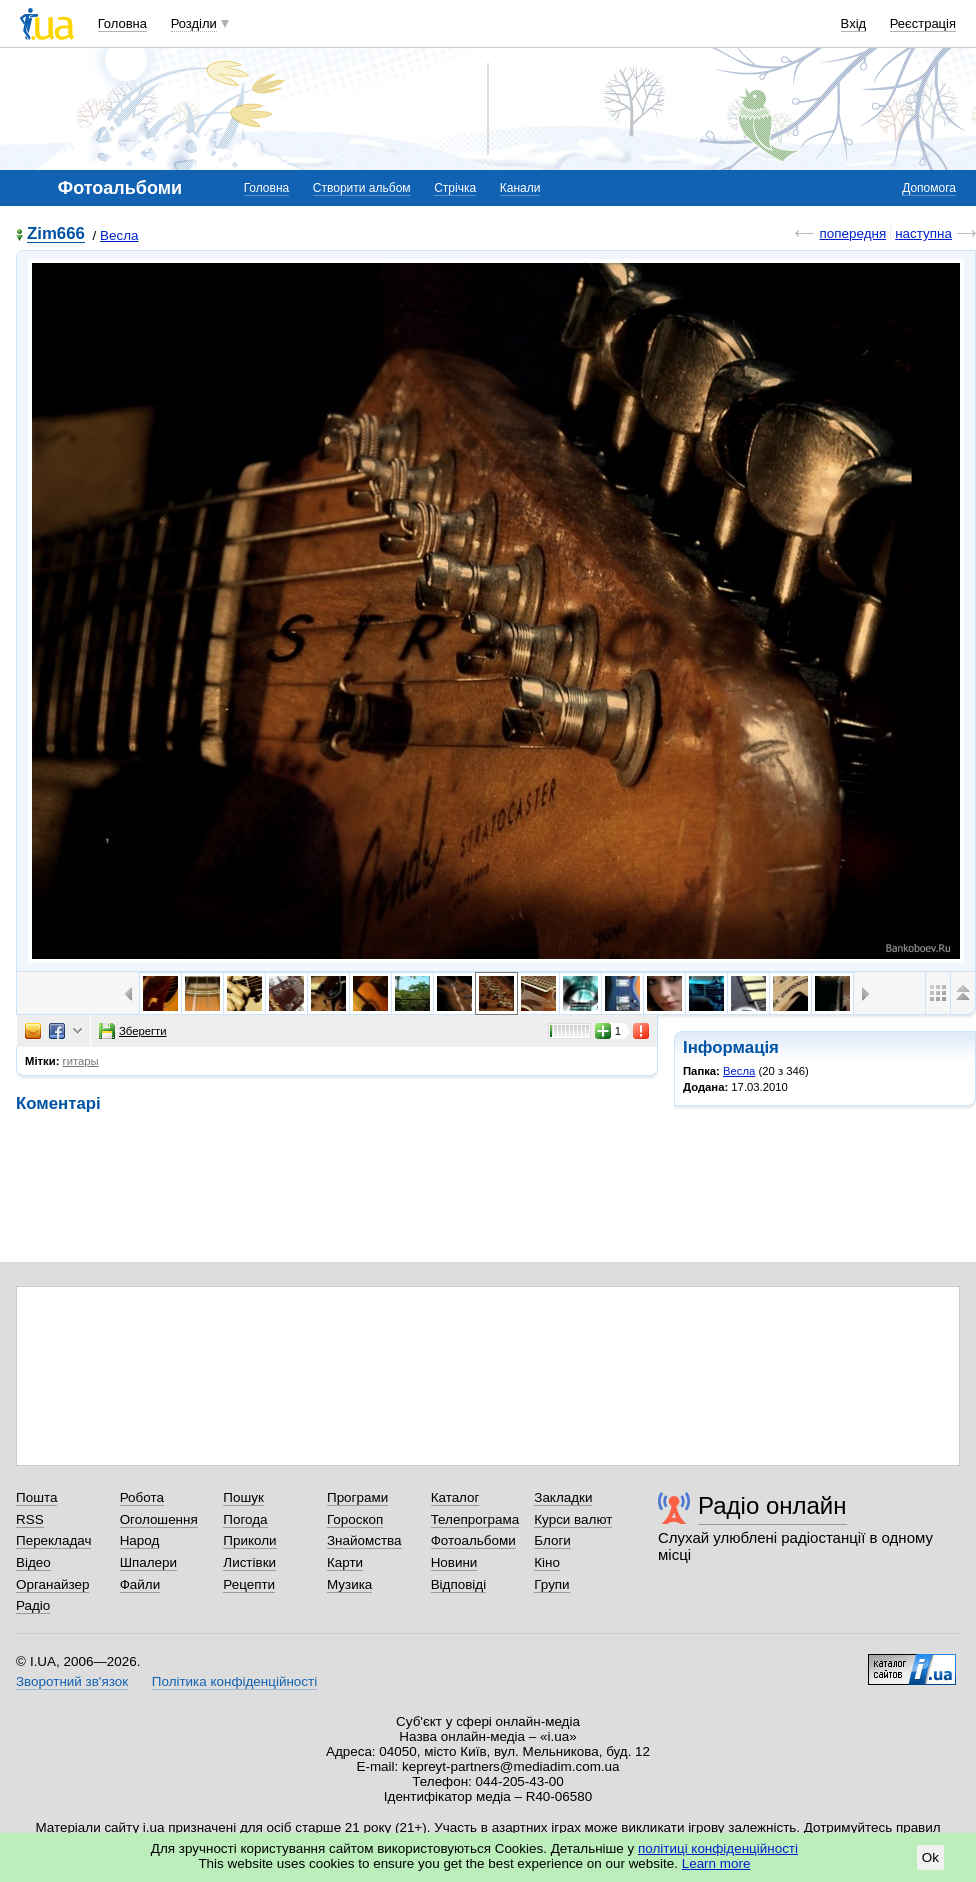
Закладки (563, 1497)
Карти (345, 1562)
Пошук (243, 1497)
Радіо (33, 1605)
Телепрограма (475, 1519)
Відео (33, 1562)
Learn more (716, 1863)
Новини (454, 1562)
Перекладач (53, 1540)
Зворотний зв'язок (72, 1681)
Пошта (36, 1497)
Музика (349, 1584)
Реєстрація (923, 23)
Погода (245, 1519)
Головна (122, 23)
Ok (930, 1857)
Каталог (455, 1497)
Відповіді (459, 1584)
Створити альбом (362, 188)
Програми (357, 1497)
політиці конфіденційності (718, 1848)
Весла (119, 235)
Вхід (854, 23)
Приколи (249, 1540)
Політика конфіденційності (234, 1681)
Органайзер (52, 1584)
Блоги (552, 1540)
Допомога (929, 188)
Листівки (249, 1562)
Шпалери (148, 1562)
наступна (923, 233)
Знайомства (364, 1540)
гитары (81, 1061)
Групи (551, 1584)
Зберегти (133, 1031)
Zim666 (56, 234)
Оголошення (159, 1519)
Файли (140, 1584)
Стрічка (455, 188)
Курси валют (573, 1519)
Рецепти (249, 1584)
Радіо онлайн (772, 1505)
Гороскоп (355, 1519)
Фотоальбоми (473, 1540)
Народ (140, 1540)
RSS (30, 1519)
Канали (520, 188)
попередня (852, 233)
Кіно (547, 1562)
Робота (142, 1497)
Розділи (194, 23)
